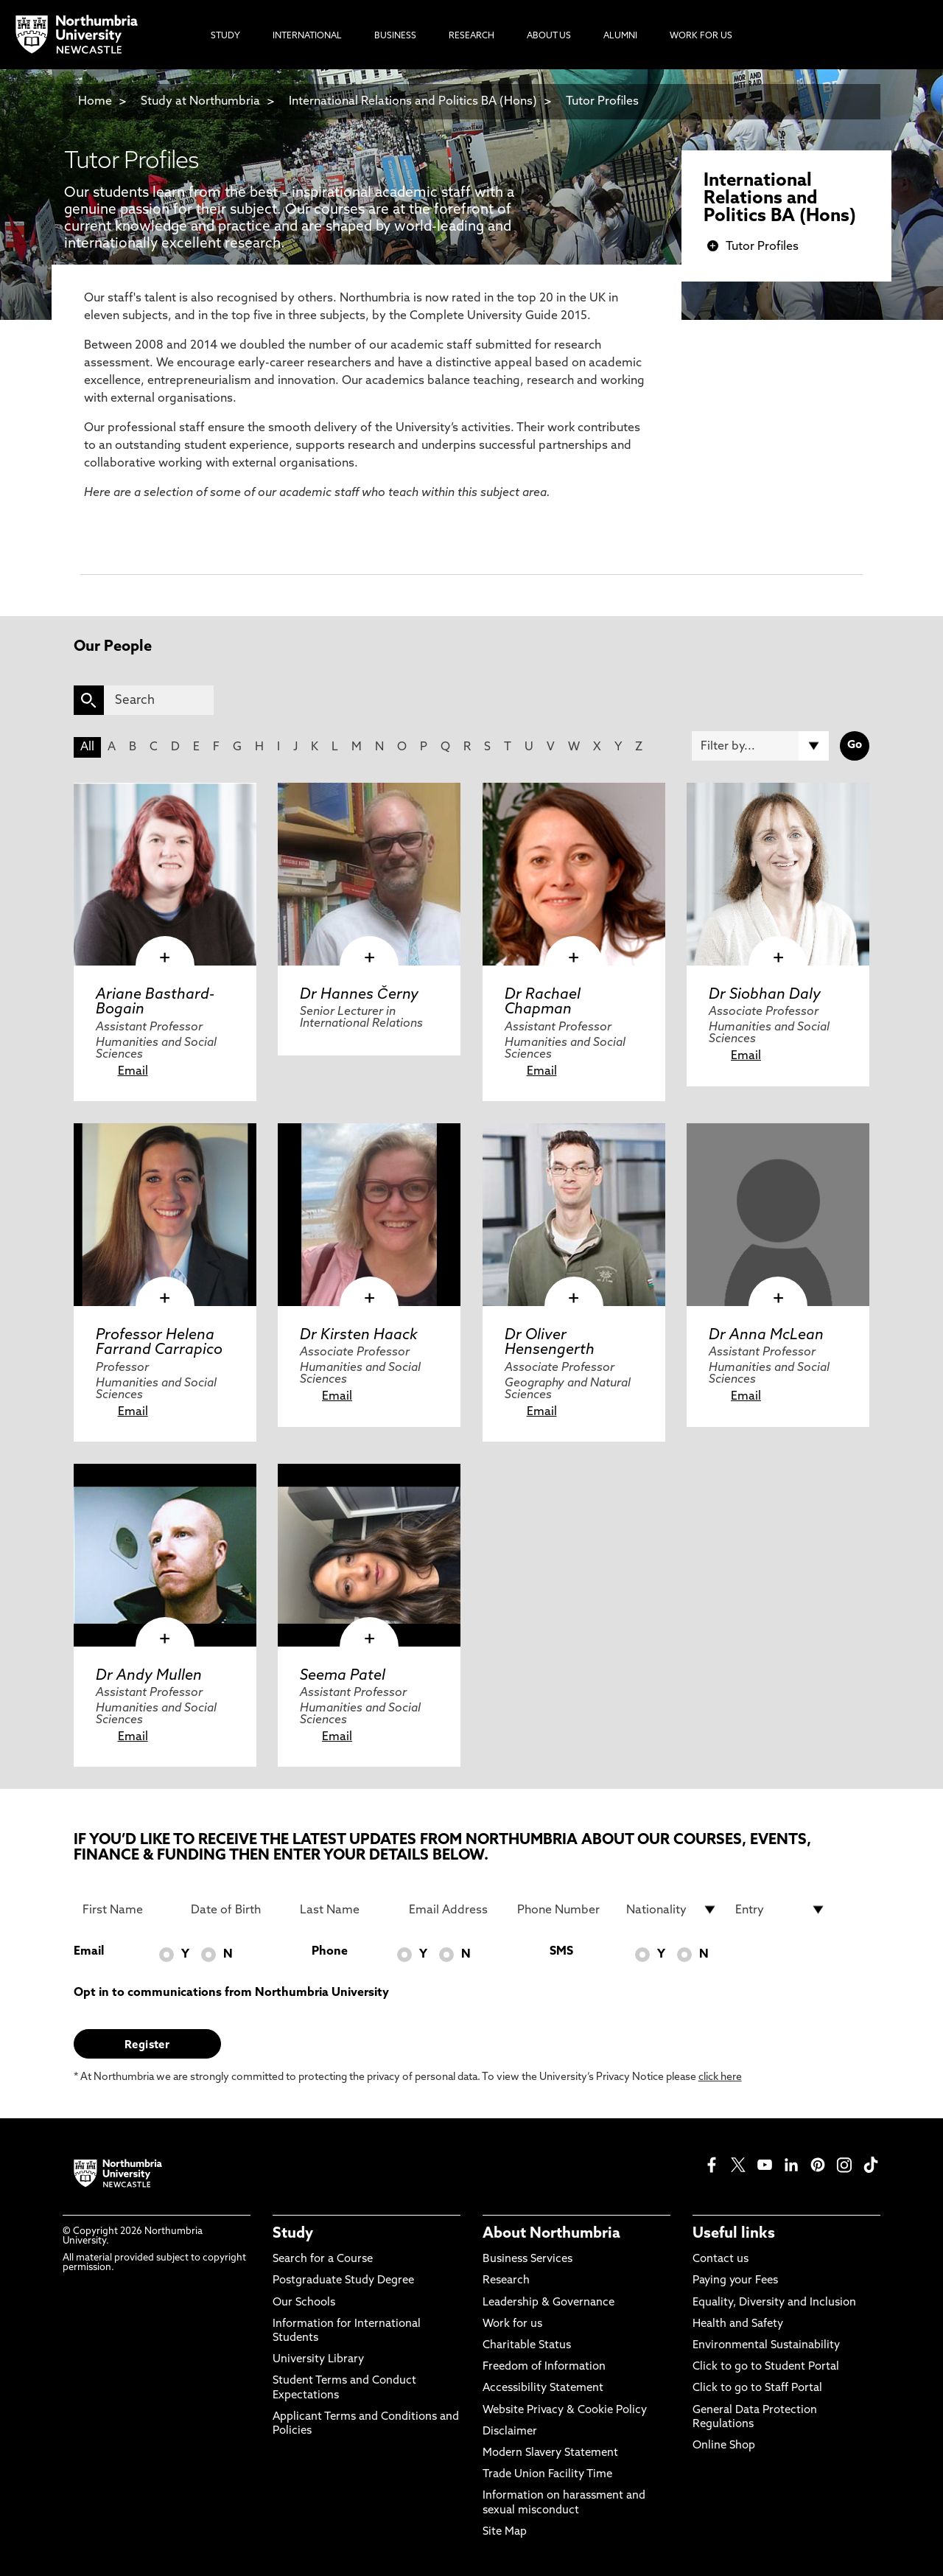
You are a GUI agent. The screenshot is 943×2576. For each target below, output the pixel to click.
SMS (561, 1952)
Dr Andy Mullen (149, 1676)
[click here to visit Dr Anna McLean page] (778, 1214)
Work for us (512, 2324)
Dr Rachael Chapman (543, 1002)
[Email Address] (455, 1909)
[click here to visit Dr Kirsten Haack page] (369, 1214)
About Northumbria (551, 2234)
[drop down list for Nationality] (672, 1909)
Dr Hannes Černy (359, 995)
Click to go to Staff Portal (757, 2388)
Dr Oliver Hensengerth (550, 1343)
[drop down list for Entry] (781, 1909)
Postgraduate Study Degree (343, 2280)
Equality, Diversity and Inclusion (774, 2302)
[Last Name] (345, 1909)
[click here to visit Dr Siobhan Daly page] (778, 874)
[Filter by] (760, 746)
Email (133, 1072)
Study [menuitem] (225, 36)
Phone (330, 1952)
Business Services (527, 2259)
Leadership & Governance (548, 2302)
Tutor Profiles (602, 102)
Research (506, 2280)
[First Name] (128, 1909)
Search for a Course (323, 2259)
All (87, 747)
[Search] (159, 700)
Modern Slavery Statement (550, 2453)
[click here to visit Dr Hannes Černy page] (369, 874)
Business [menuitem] (395, 36)
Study (293, 2234)
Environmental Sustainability (766, 2345)
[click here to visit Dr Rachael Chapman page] (574, 874)
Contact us (721, 2259)
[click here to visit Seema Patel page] (369, 1555)
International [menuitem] (307, 36)
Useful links (734, 2234)
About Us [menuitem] (549, 36)
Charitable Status (527, 2345)
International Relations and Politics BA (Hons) (413, 102)
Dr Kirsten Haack (359, 1335)
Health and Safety (738, 2324)
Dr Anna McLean (766, 1335)
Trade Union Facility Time (547, 2474)
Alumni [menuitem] (620, 36)
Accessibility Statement (543, 2388)
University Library (318, 2359)
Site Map (505, 2532)
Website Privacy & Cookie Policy (565, 2410)
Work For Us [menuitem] (701, 36)
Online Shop (724, 2445)
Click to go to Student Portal (766, 2367)
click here (720, 2077)
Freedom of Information (544, 2367)
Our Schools (304, 2302)
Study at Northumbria (200, 102)
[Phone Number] (563, 1909)
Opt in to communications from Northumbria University (231, 1993)
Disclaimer (510, 2431)
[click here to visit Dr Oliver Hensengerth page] (574, 1214)
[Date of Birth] (236, 1909)
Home (95, 102)
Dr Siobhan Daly (765, 995)
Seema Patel (342, 1676)
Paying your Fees (735, 2280)
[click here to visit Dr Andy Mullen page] (165, 1555)
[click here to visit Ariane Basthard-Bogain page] (165, 874)
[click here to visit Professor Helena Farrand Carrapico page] (165, 1214)
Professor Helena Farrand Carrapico (159, 1343)
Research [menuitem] (471, 36)
